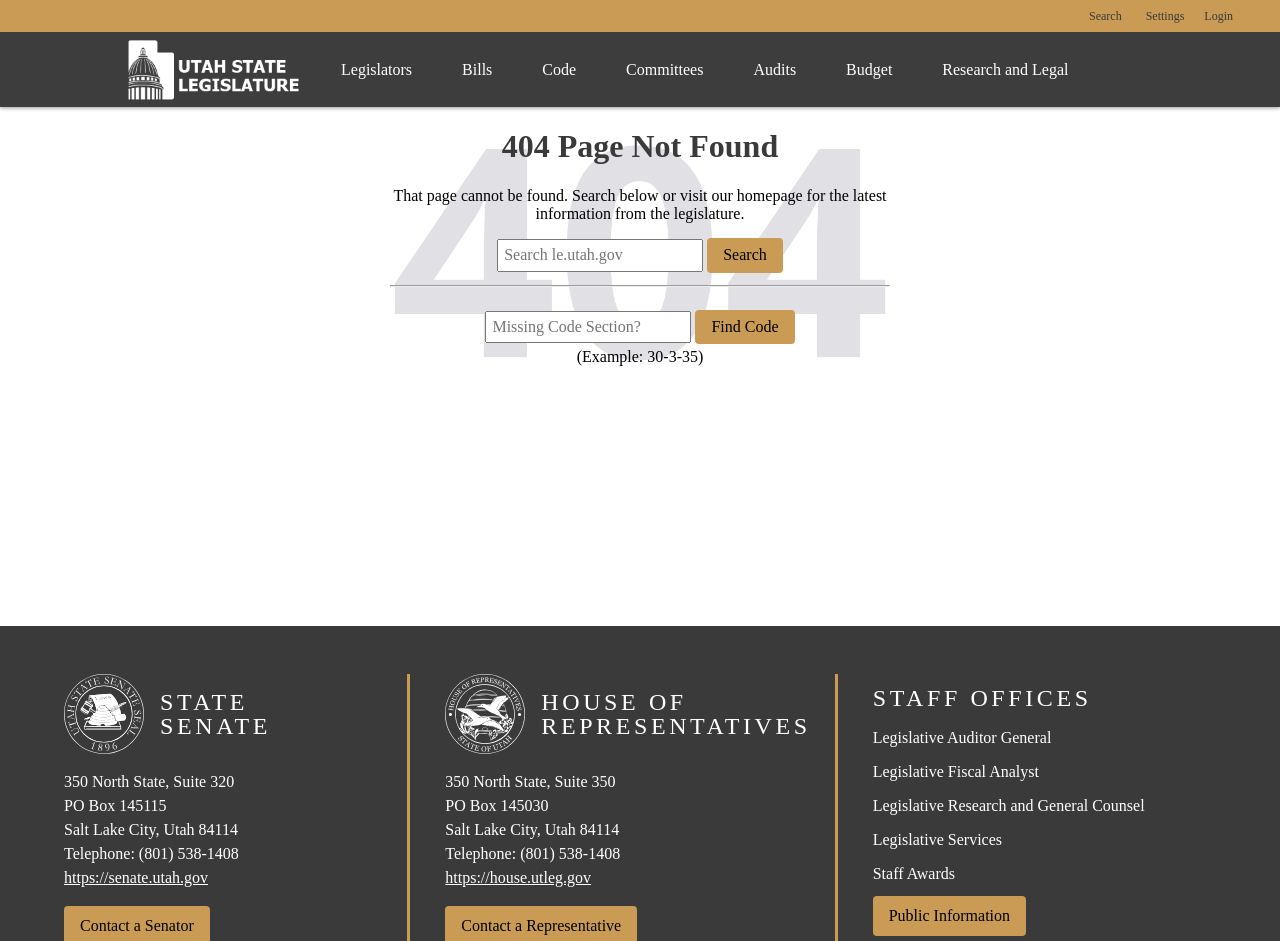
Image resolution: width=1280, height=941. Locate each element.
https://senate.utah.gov (136, 877)
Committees (664, 69)
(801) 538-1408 (189, 853)
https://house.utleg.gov (518, 877)
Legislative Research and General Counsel (1009, 805)
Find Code (744, 326)
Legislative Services (937, 839)
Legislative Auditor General (962, 737)
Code (559, 69)
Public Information (949, 915)
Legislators (376, 69)
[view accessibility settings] (1165, 17)
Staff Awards (914, 873)
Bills (477, 69)
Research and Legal (1005, 69)
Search (1105, 16)
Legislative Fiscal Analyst (956, 771)
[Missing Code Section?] (588, 327)
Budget (869, 69)
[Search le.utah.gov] (600, 255)
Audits (774, 69)
